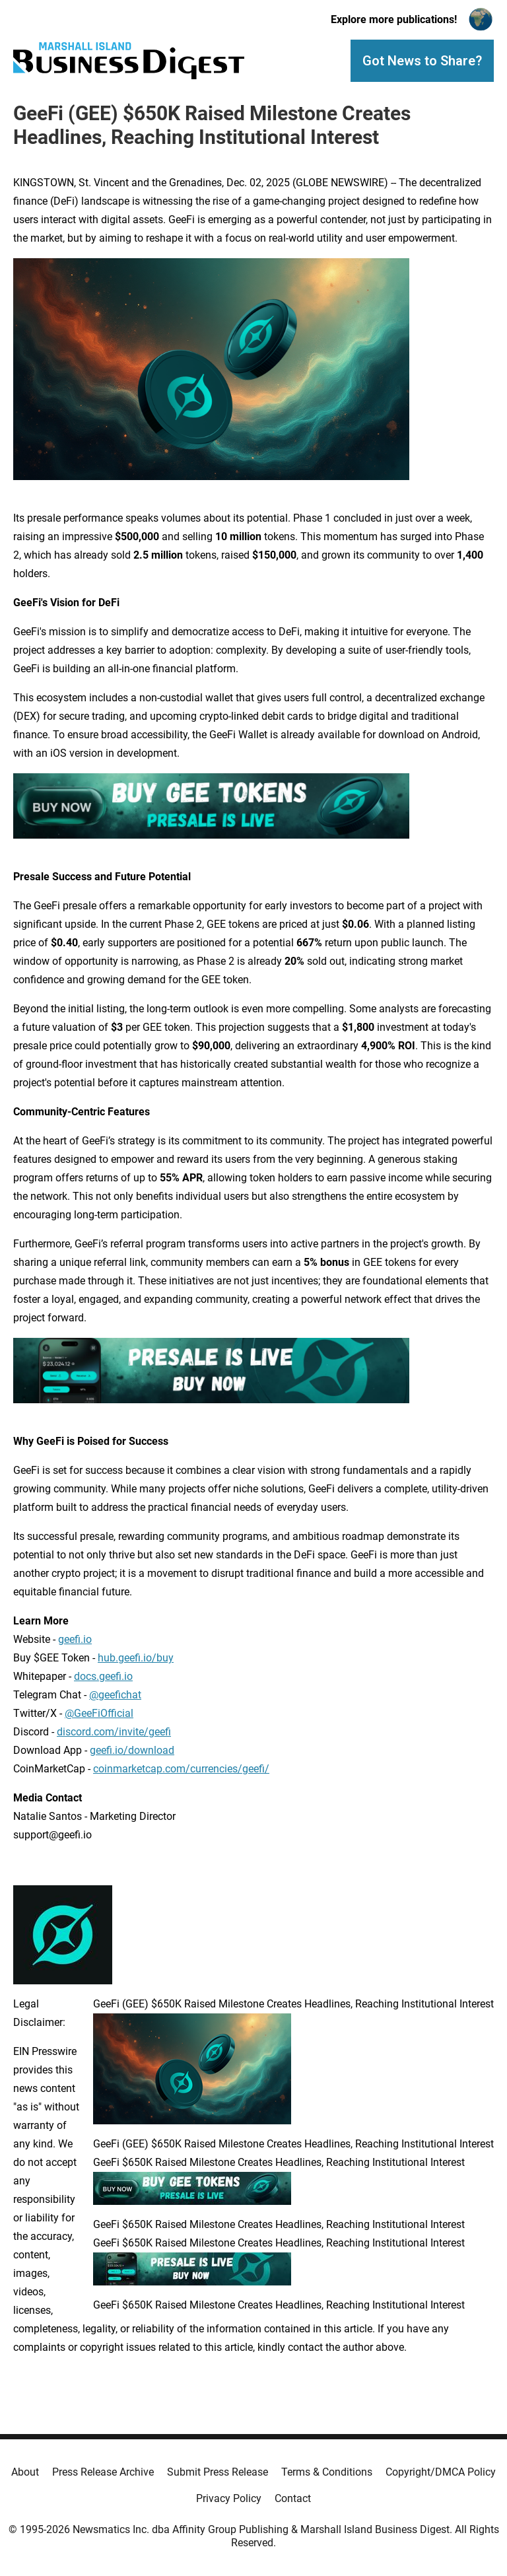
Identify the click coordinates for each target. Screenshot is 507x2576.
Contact (293, 2498)
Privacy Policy (228, 2498)
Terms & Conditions (326, 2472)
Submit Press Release (217, 2472)
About (25, 2472)
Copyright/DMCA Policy (441, 2472)
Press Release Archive (103, 2472)
